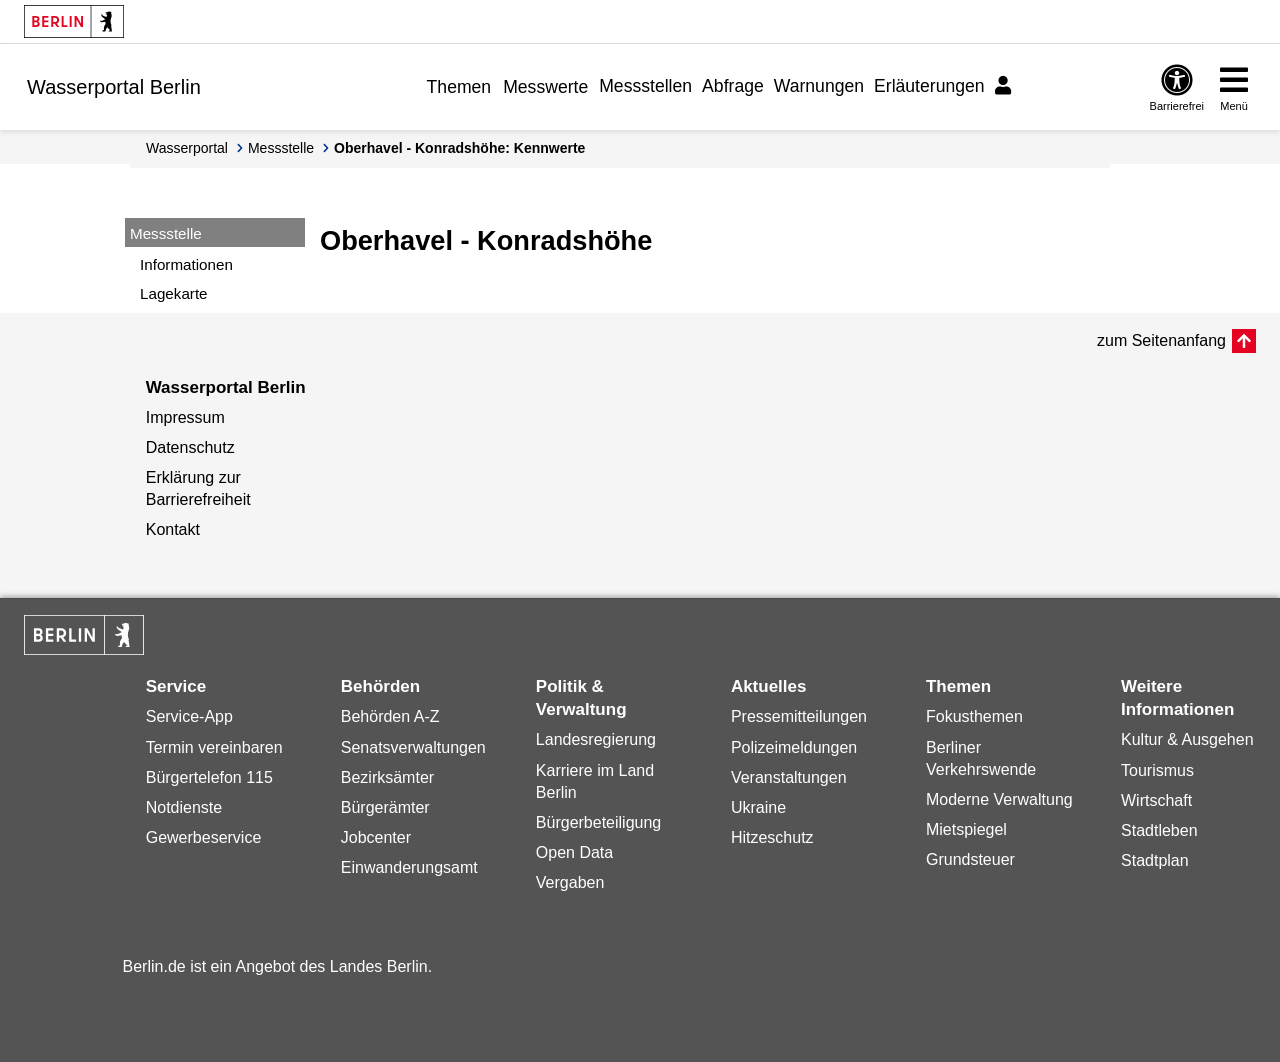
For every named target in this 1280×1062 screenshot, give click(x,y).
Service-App (189, 716)
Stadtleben (1159, 830)
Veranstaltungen (789, 777)
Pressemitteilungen (799, 716)
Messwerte (545, 87)
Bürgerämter (385, 807)
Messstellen (645, 86)
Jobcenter (376, 837)
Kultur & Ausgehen (1187, 739)
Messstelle (281, 148)
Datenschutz (190, 447)
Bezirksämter (387, 777)
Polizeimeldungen (794, 747)
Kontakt (173, 529)
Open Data (574, 852)
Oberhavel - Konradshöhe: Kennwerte (459, 148)
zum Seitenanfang (1161, 340)
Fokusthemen (974, 716)
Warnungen (819, 86)
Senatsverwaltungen (413, 747)
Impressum (185, 417)
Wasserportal (187, 148)
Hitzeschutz (772, 837)
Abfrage (733, 86)
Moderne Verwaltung (999, 799)
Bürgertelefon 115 (209, 777)
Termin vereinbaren (214, 747)
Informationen (186, 264)
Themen (459, 87)
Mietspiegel (966, 829)
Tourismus (1157, 770)
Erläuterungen (929, 86)
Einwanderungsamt (409, 867)
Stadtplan (1155, 860)
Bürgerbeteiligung (598, 822)
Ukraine (758, 807)
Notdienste (184, 807)
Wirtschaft (1156, 800)
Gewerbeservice (204, 837)
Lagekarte (174, 293)
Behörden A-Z (390, 716)
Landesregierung (596, 739)
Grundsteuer (970, 859)
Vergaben (570, 882)
